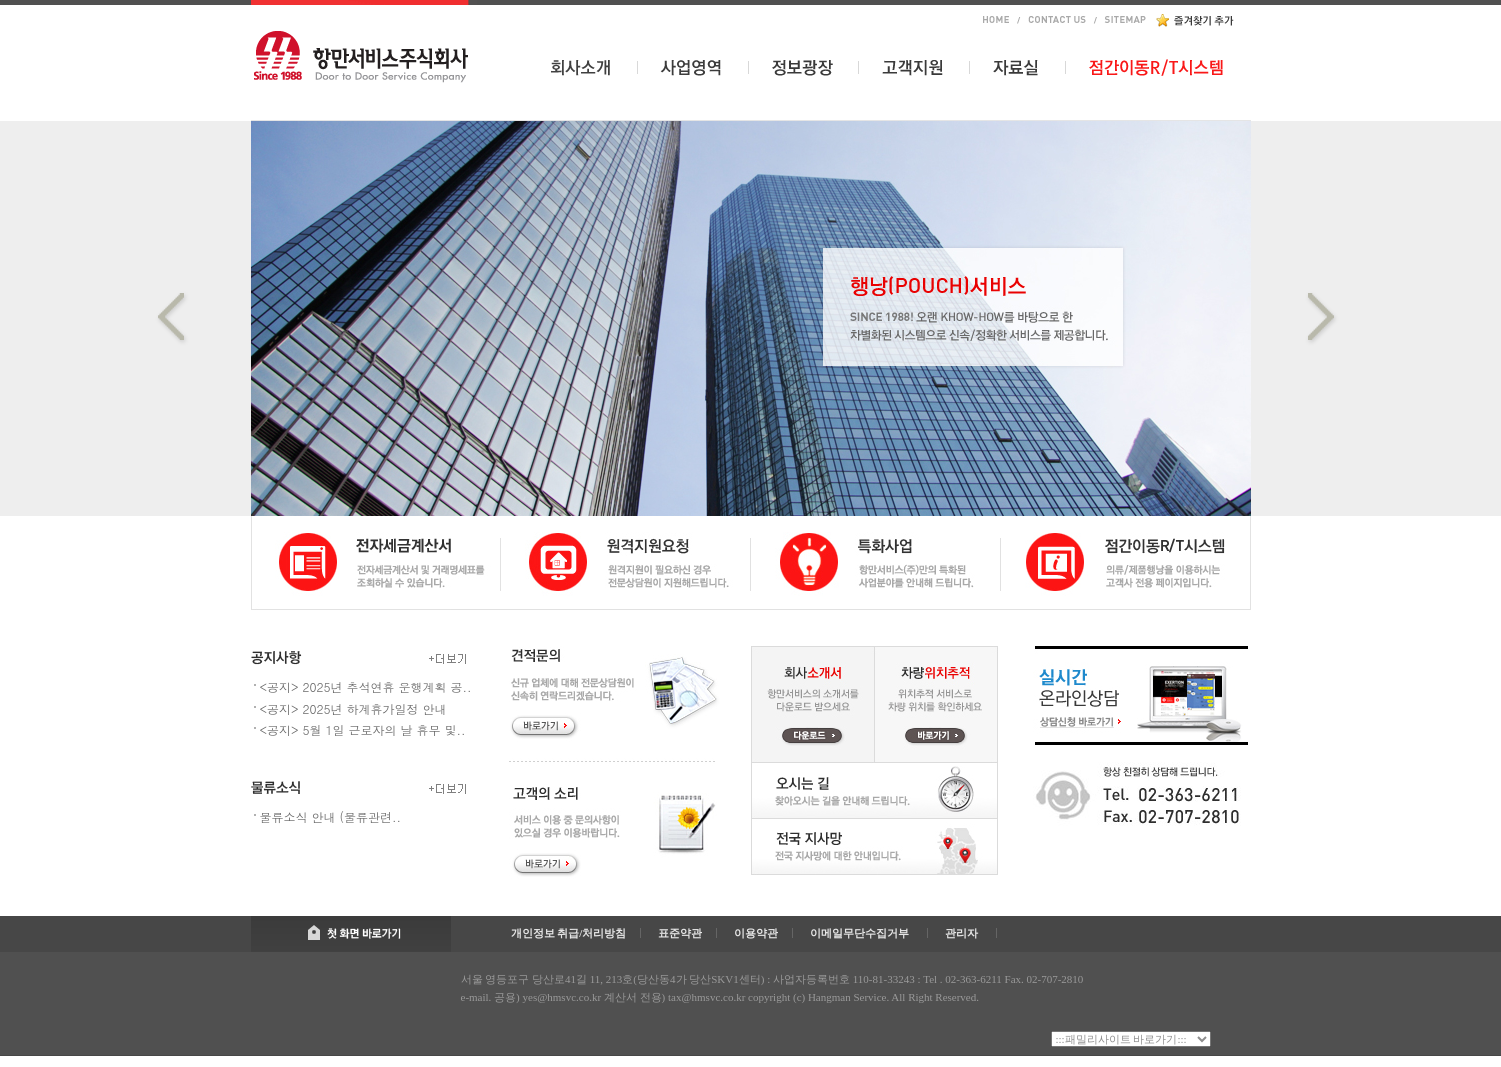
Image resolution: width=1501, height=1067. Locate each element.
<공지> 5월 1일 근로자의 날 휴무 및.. (363, 729)
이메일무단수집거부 (859, 933)
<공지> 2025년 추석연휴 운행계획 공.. (366, 686)
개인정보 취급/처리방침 (569, 933)
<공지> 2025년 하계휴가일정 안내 (353, 708)
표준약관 (680, 933)
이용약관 (756, 933)
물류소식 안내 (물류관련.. (331, 816)
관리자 (961, 933)
